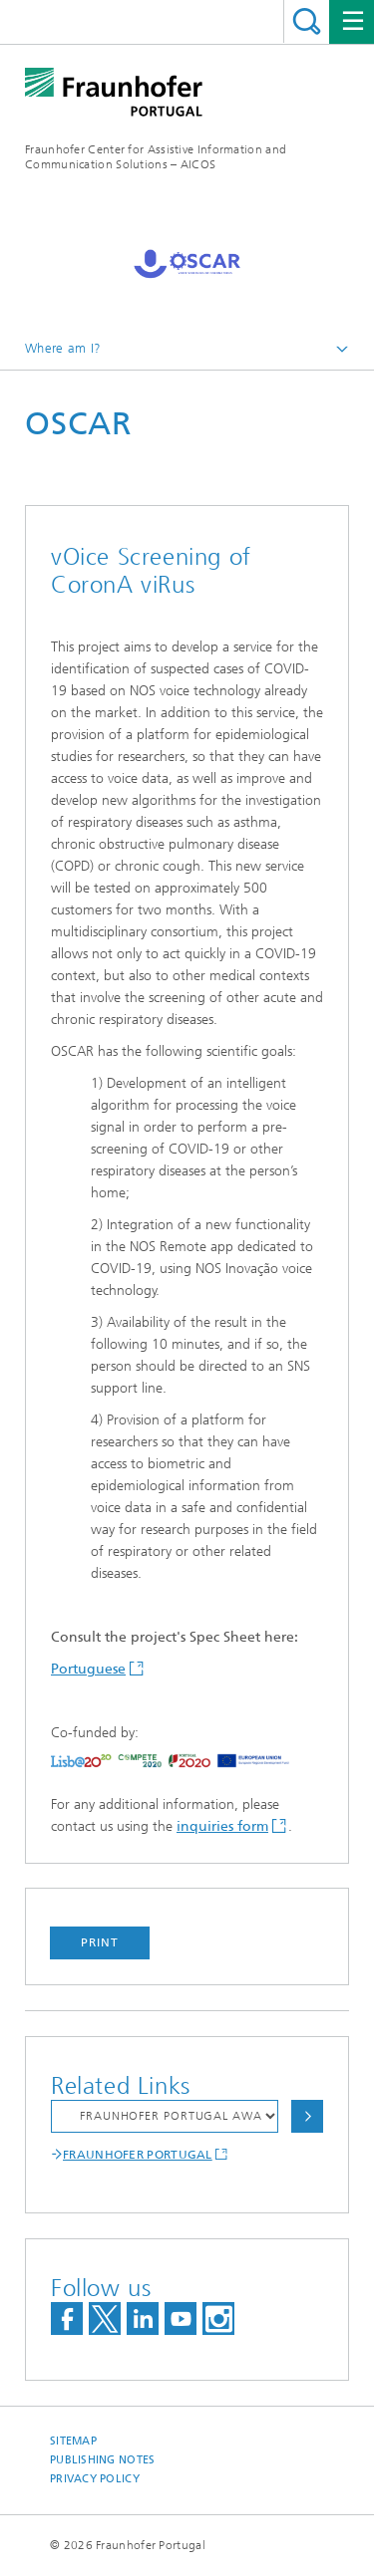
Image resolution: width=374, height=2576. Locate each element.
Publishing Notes (102, 2459)
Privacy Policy (95, 2478)
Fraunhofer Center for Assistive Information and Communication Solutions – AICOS (155, 156)
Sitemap (73, 2441)
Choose (307, 2116)
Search (306, 21)
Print (100, 1942)
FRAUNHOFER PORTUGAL (137, 2155)
